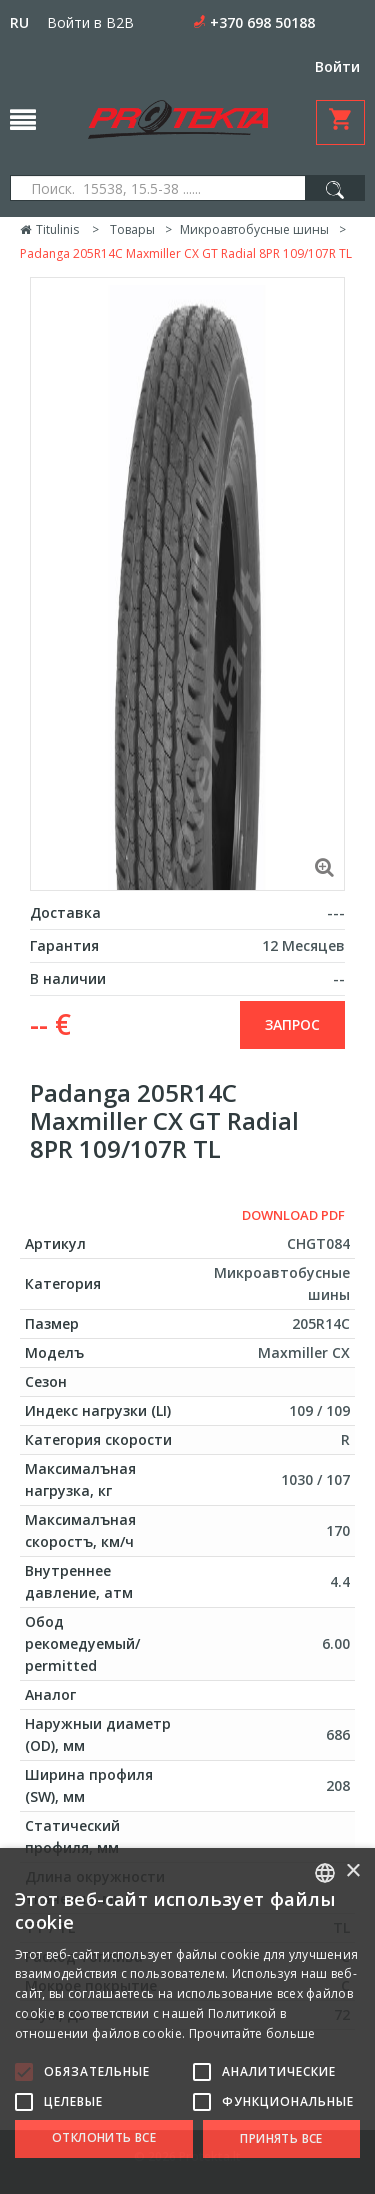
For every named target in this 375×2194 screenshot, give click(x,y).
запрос (292, 1024)
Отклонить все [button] (104, 2137)
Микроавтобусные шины (254, 229)
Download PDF (293, 1215)
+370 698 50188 (262, 22)
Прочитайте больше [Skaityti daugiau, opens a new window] (252, 2033)
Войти (337, 66)
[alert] (187, 2021)
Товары (132, 229)
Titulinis (49, 229)
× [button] (352, 1871)
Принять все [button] (281, 2138)
